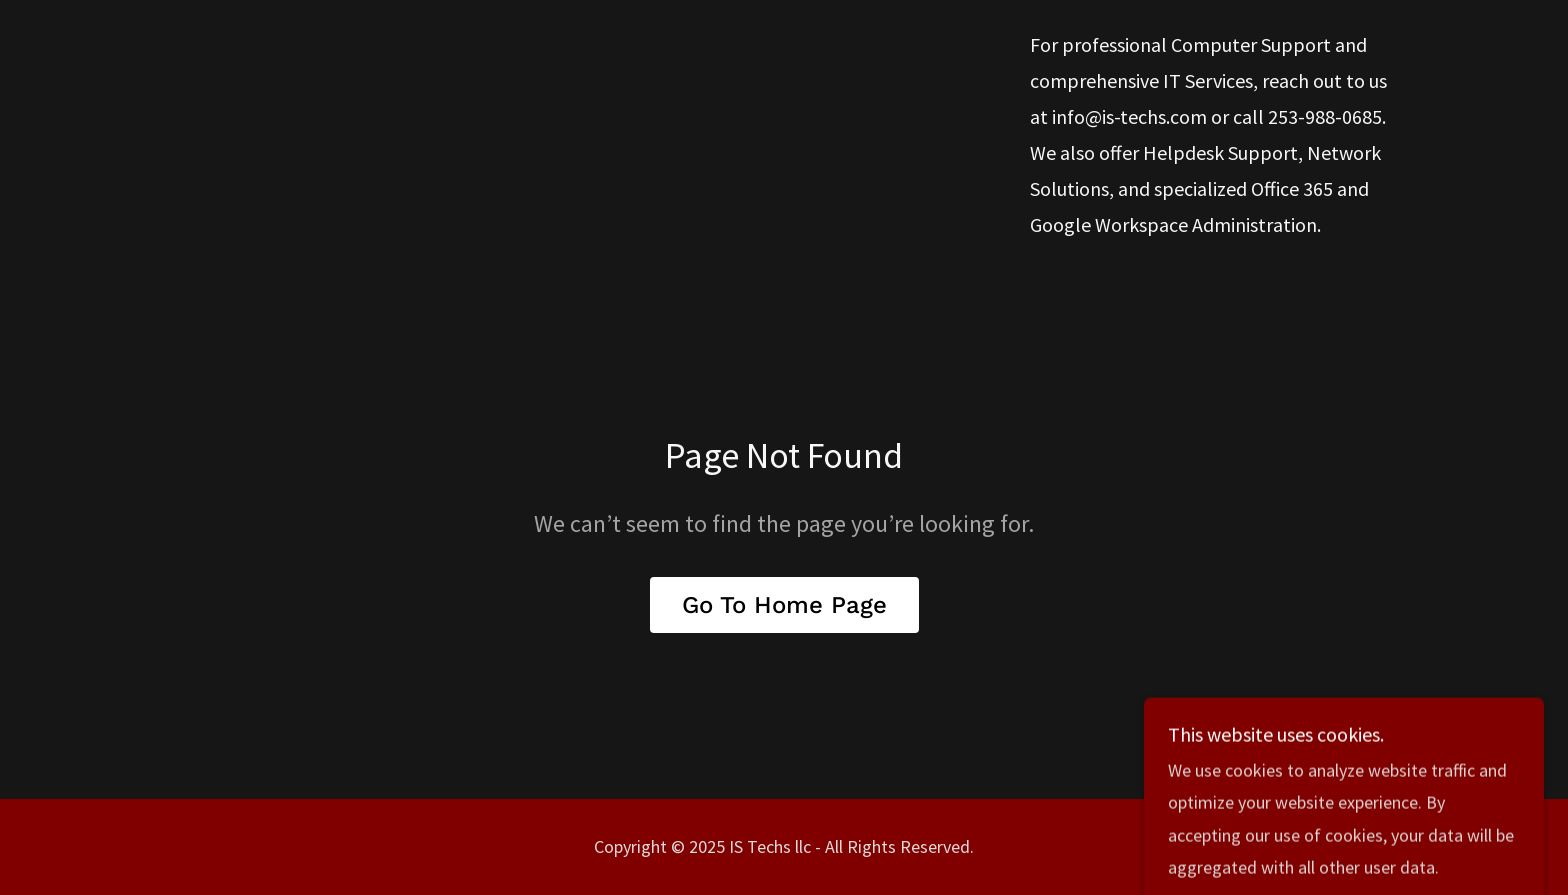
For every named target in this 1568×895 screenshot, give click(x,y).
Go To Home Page (784, 605)
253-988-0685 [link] (1325, 116)
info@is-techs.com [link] (1129, 116)
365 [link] (1318, 188)
